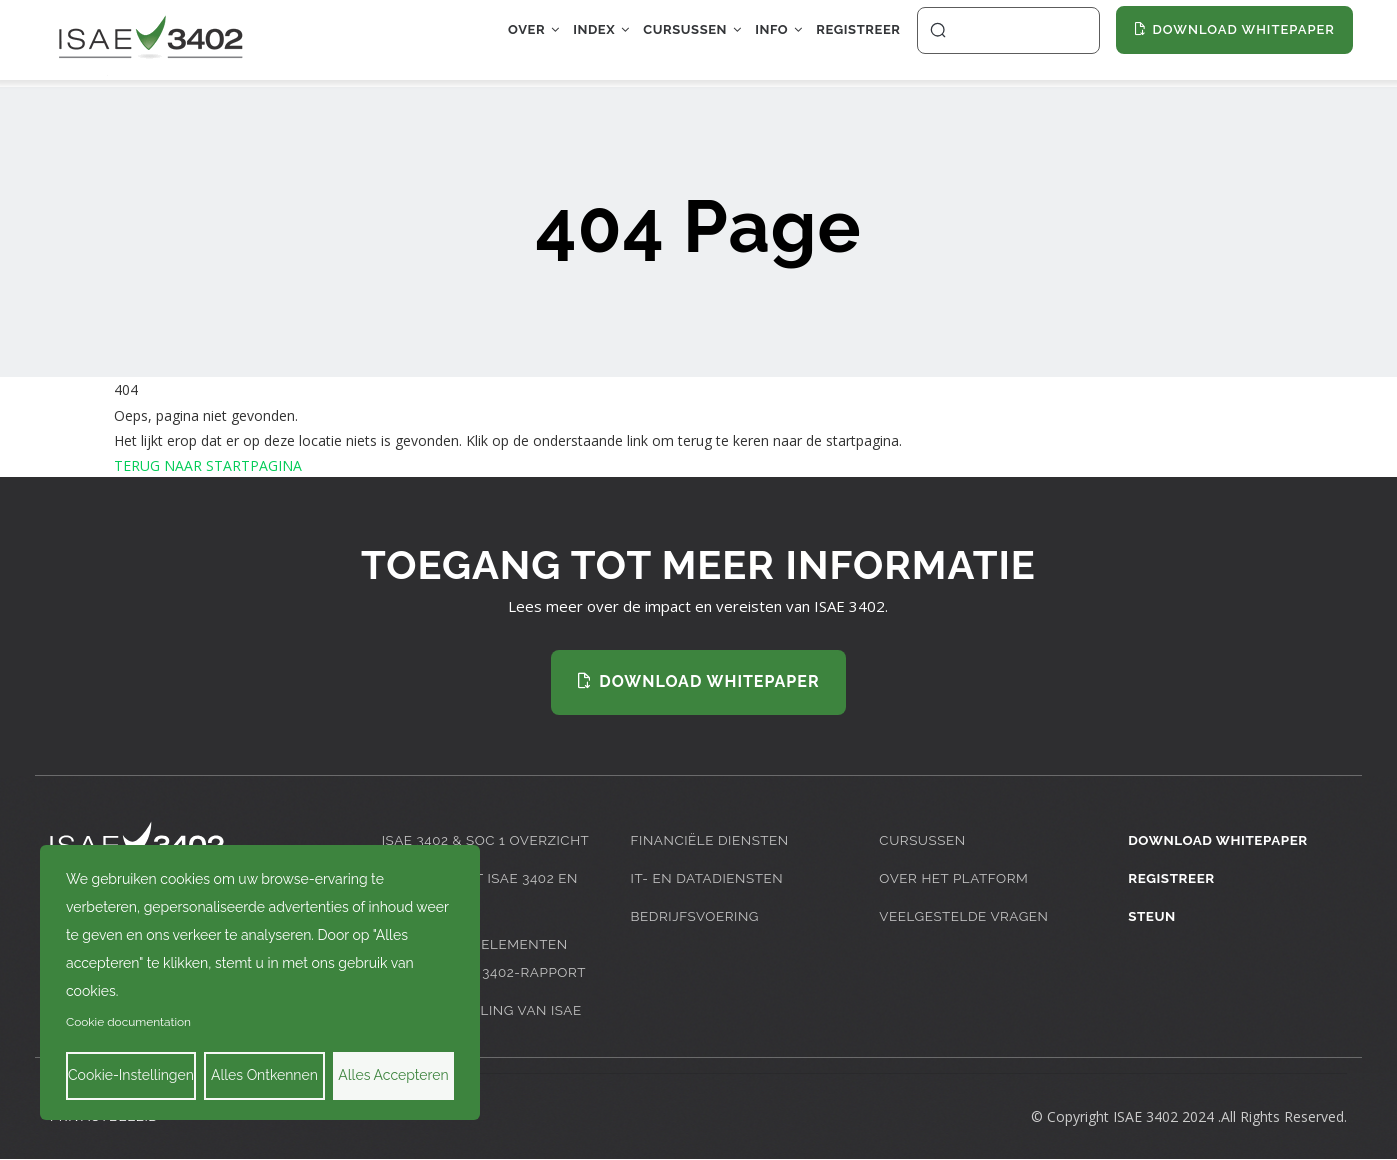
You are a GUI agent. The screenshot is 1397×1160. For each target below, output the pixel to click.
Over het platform (955, 877)
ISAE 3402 (1145, 1116)
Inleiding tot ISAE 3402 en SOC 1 (483, 891)
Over (472, 43)
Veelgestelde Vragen (965, 915)
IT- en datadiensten (709, 877)
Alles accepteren (393, 1075)
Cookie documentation (128, 1022)
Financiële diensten (712, 839)
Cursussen (657, 43)
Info (758, 43)
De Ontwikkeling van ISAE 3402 (484, 1023)
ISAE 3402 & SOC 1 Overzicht (488, 839)
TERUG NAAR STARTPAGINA (208, 465)
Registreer (851, 43)
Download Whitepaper (1219, 839)
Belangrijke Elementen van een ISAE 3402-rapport (486, 957)
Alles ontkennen (264, 1075)
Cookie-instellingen (131, 1075)
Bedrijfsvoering (696, 915)
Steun (1152, 915)
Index (552, 43)
